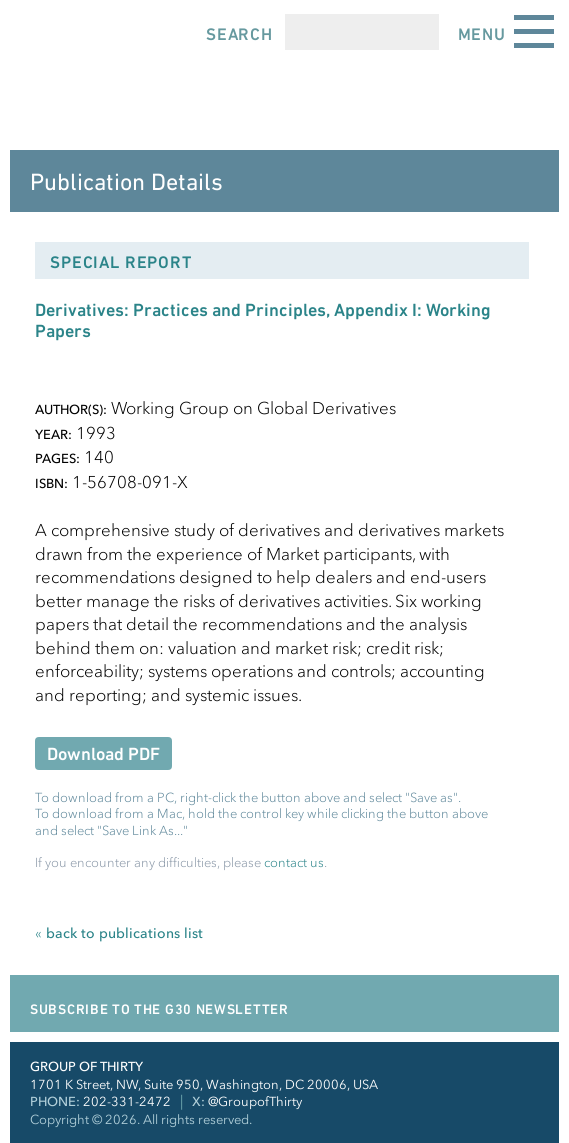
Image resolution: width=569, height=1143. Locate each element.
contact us (294, 862)
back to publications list (119, 933)
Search (239, 34)
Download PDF (103, 753)
